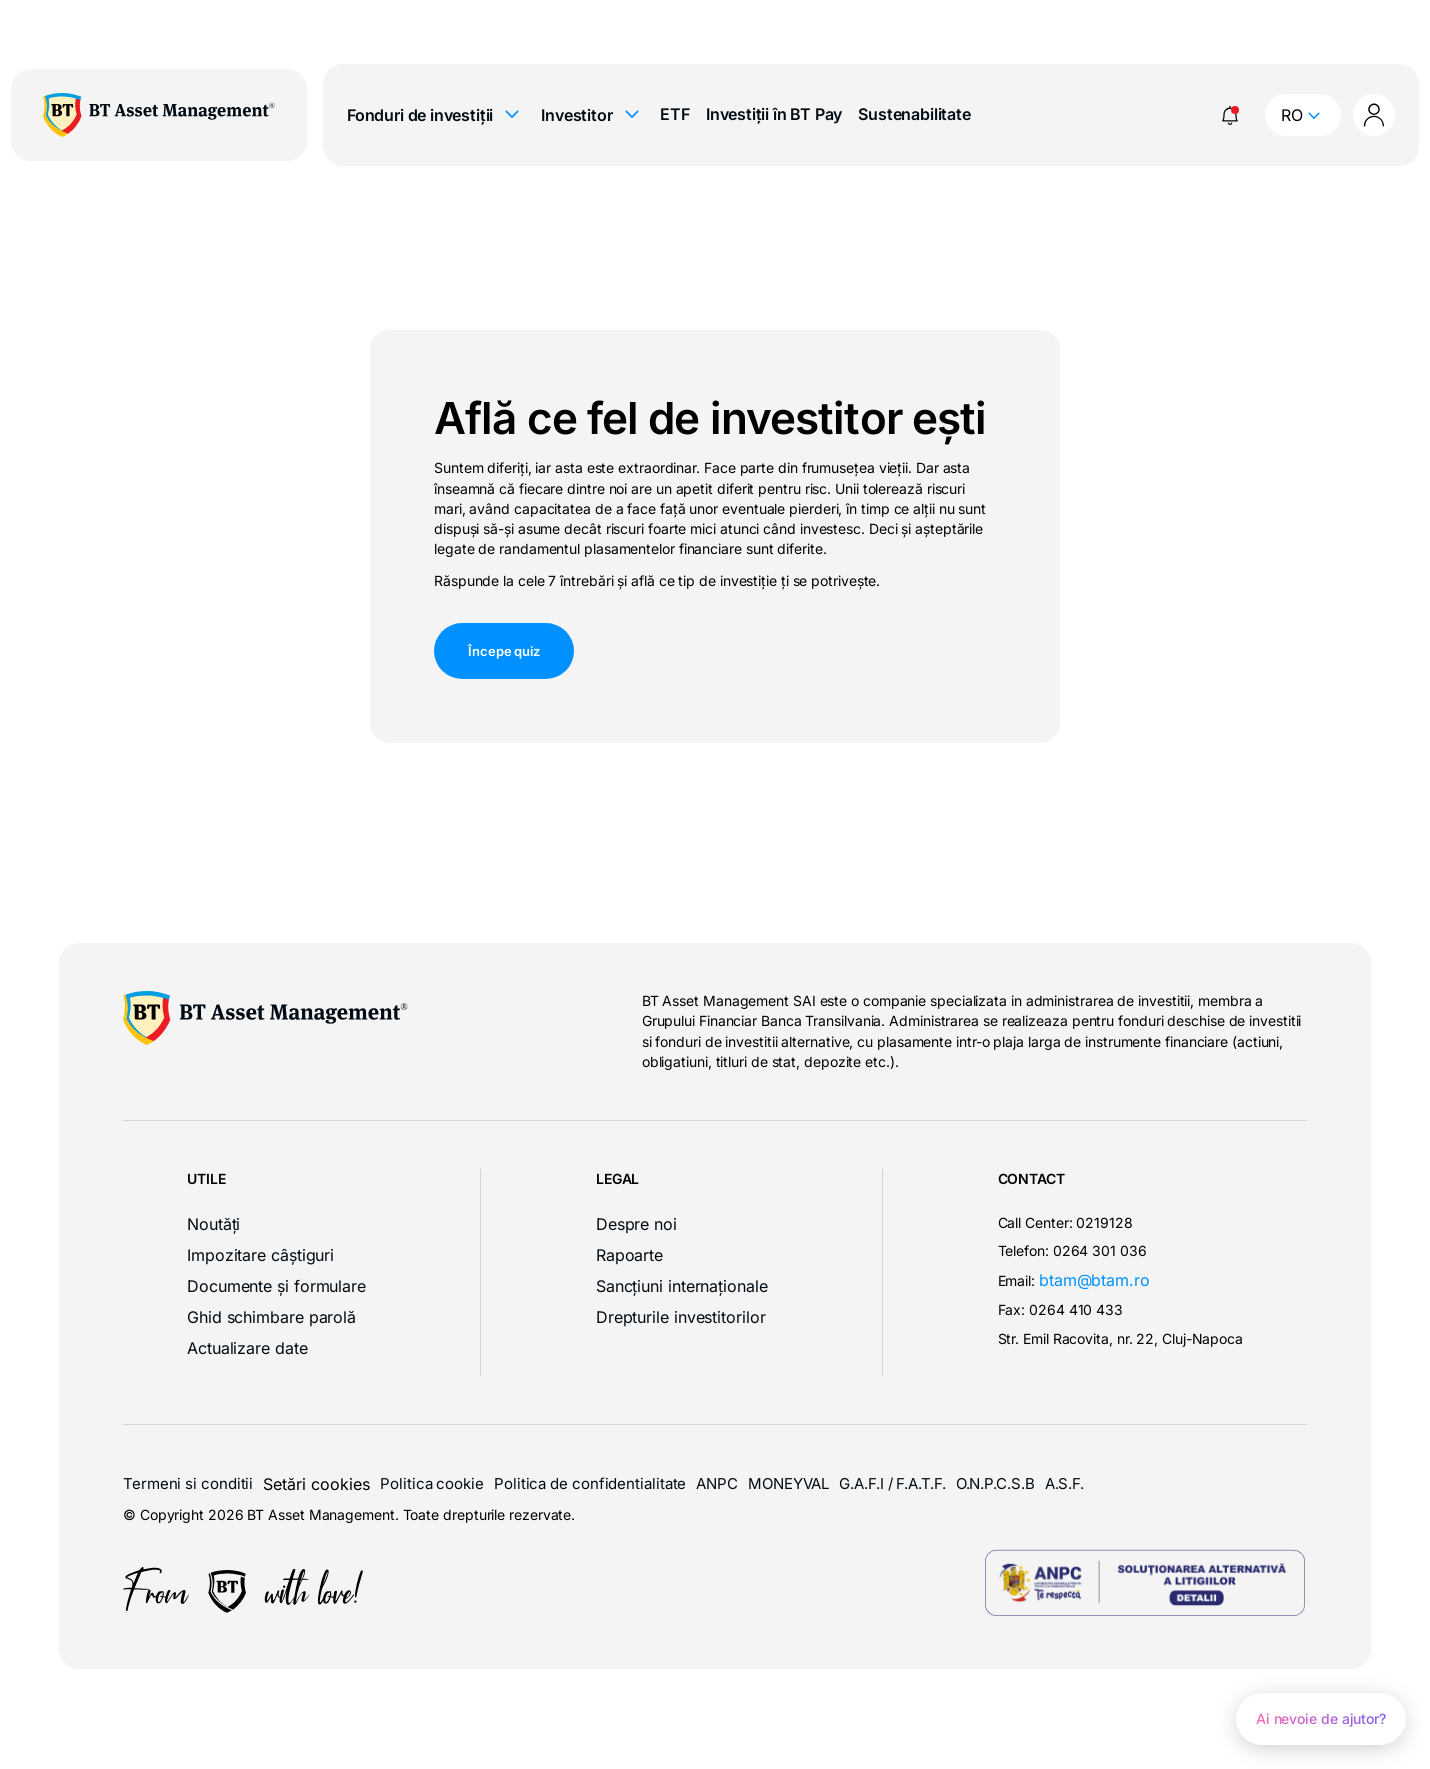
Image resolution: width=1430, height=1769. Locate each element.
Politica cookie (432, 1483)
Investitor (592, 115)
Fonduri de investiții (436, 115)
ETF (674, 114)
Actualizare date (247, 1348)
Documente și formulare (276, 1286)
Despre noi (636, 1224)
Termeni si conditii (188, 1483)
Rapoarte (629, 1255)
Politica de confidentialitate (590, 1483)
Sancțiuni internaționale (682, 1286)
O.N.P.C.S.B (995, 1483)
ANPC (717, 1483)
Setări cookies (316, 1484)
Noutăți (213, 1224)
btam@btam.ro (1094, 1280)
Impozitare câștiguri (260, 1255)
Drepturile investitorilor (681, 1317)
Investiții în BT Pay (774, 114)
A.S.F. (1064, 1483)
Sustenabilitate (914, 114)
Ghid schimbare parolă (271, 1317)
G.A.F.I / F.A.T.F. (892, 1483)
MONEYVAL (788, 1483)
